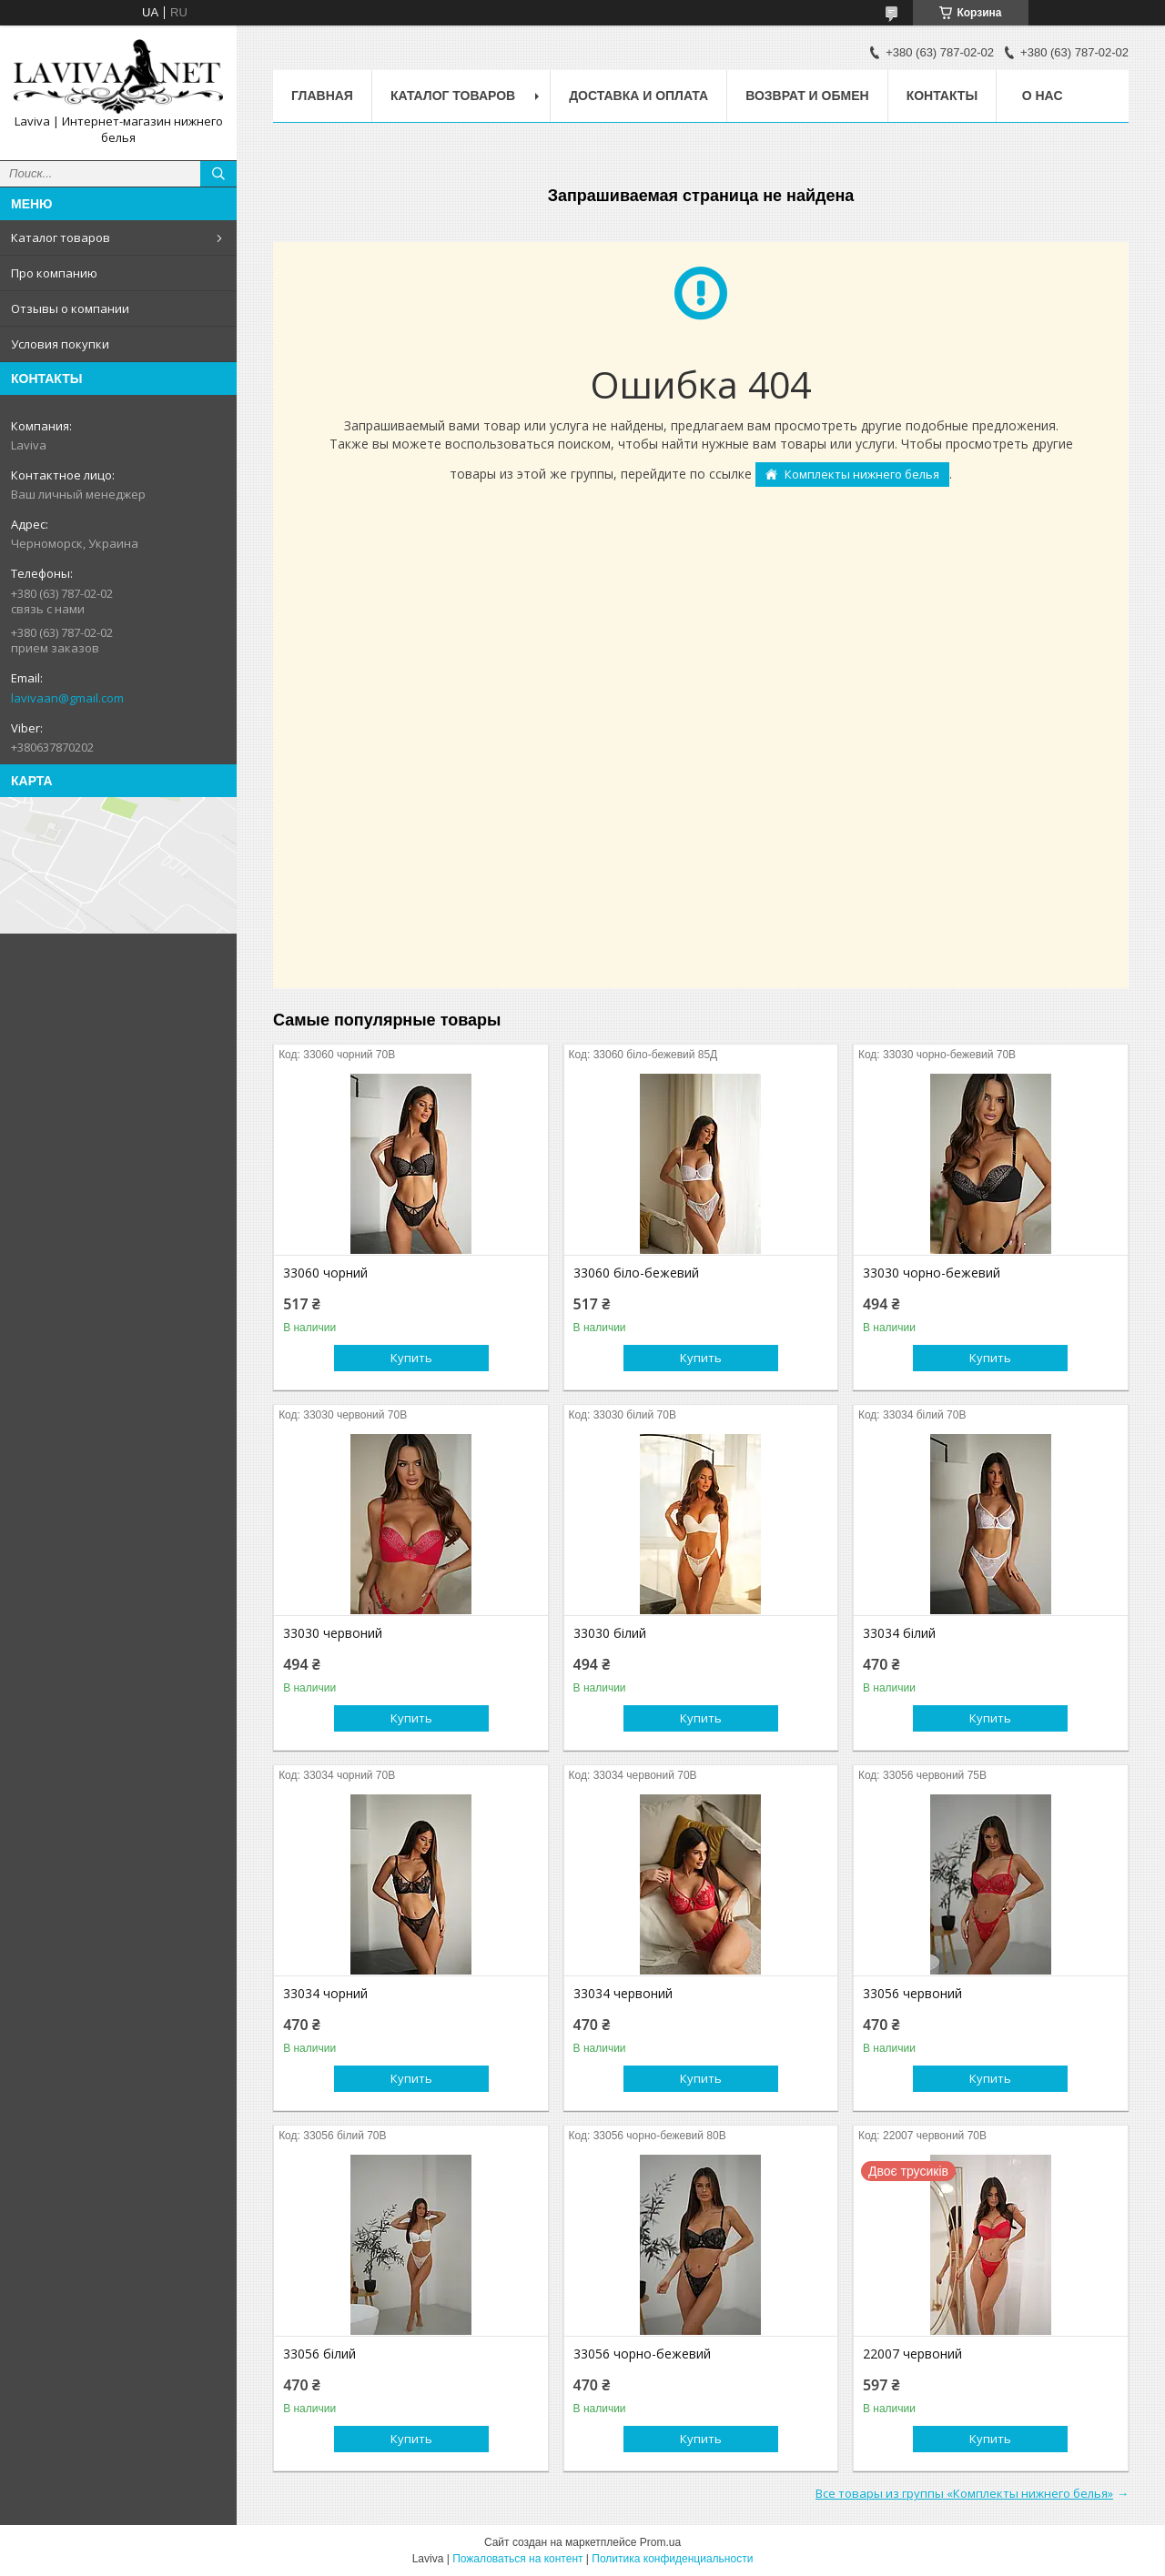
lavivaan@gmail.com (67, 698)
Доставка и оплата (638, 95)
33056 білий (319, 2354)
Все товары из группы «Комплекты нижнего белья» (964, 2493)
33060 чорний (325, 1273)
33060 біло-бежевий (636, 1273)
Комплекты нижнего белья (862, 474)
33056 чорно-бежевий (642, 2354)
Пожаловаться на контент (517, 2558)
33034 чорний (325, 1993)
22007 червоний (912, 2354)
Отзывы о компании (70, 308)
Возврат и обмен (807, 95)
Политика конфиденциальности (672, 2558)
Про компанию (54, 273)
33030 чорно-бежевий (931, 1273)
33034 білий (899, 1633)
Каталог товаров (60, 237)
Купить (411, 1357)
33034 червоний (623, 1993)
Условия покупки (60, 344)
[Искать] (218, 173)
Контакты (942, 95)
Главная (322, 95)
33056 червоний (912, 1993)
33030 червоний (332, 1633)
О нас (1042, 95)
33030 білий (609, 1633)
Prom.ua (660, 2542)
